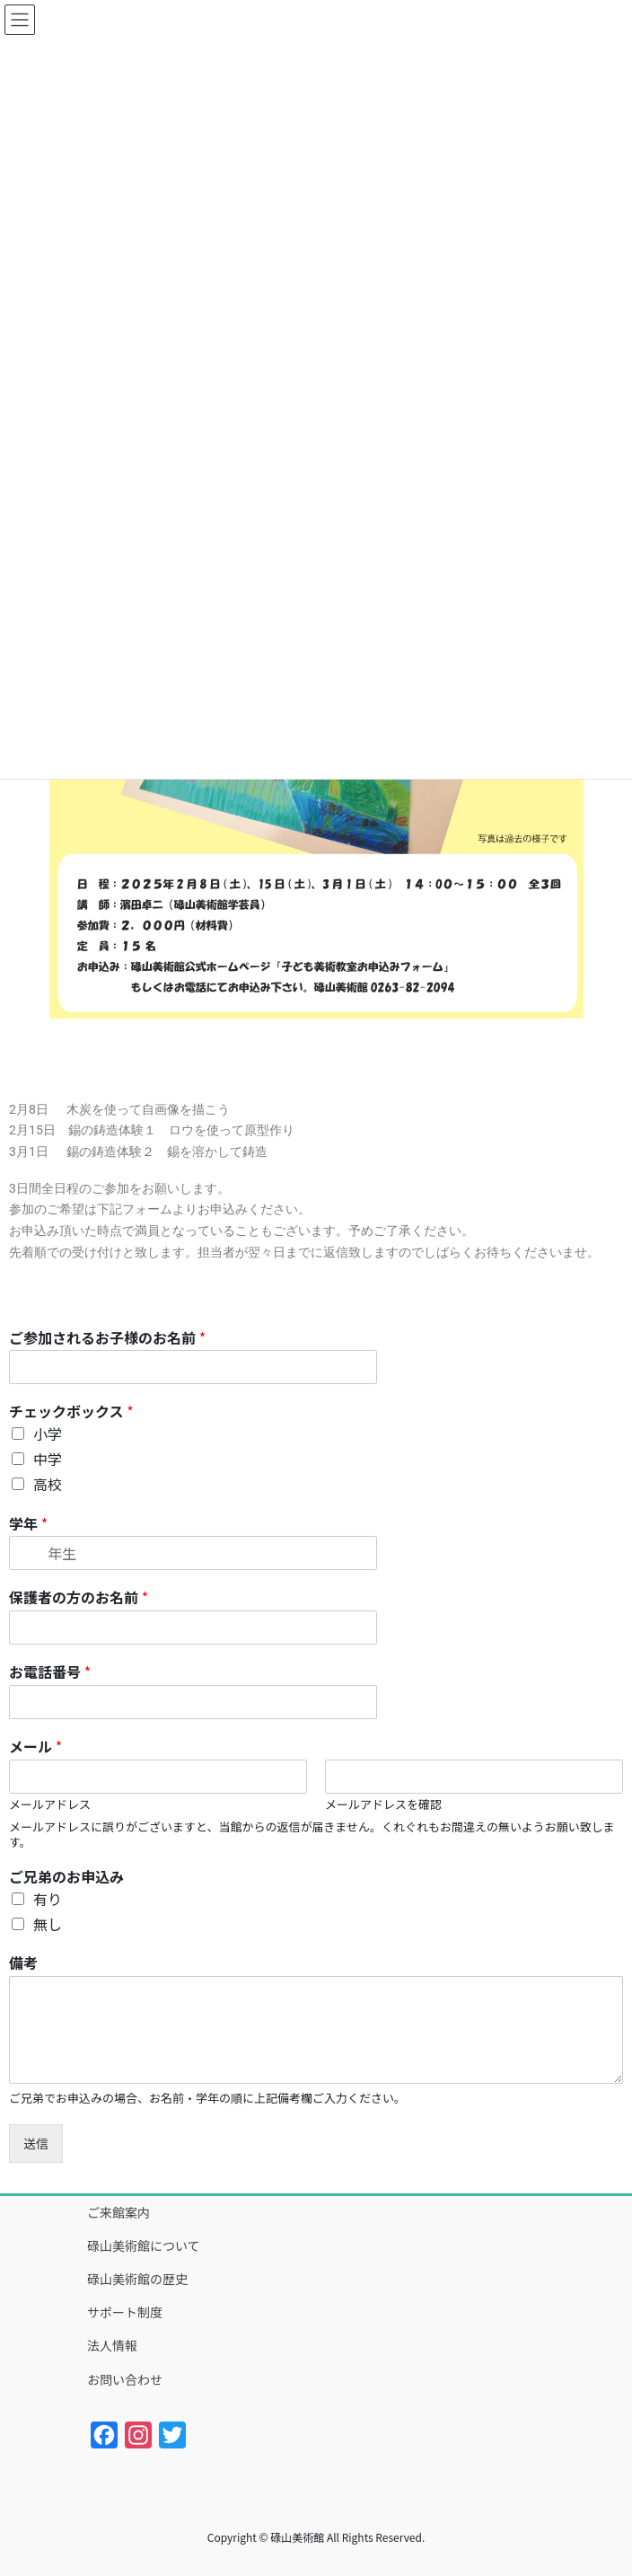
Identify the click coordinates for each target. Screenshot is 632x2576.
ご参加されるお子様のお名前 (107, 1337)
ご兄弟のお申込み (66, 1876)
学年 (28, 1523)
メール (35, 1746)
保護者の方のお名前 (78, 1597)
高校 (47, 1484)
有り (47, 1899)
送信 (35, 2143)
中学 (47, 1458)
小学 (47, 1433)
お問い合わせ (124, 2379)
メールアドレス (50, 1805)
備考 (23, 1963)
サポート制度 (124, 2312)
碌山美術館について (143, 2245)
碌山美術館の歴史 (137, 2279)
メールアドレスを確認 (383, 1805)
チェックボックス (71, 1411)
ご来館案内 (118, 2212)
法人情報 (112, 2345)
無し (47, 1924)
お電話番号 (50, 1672)
